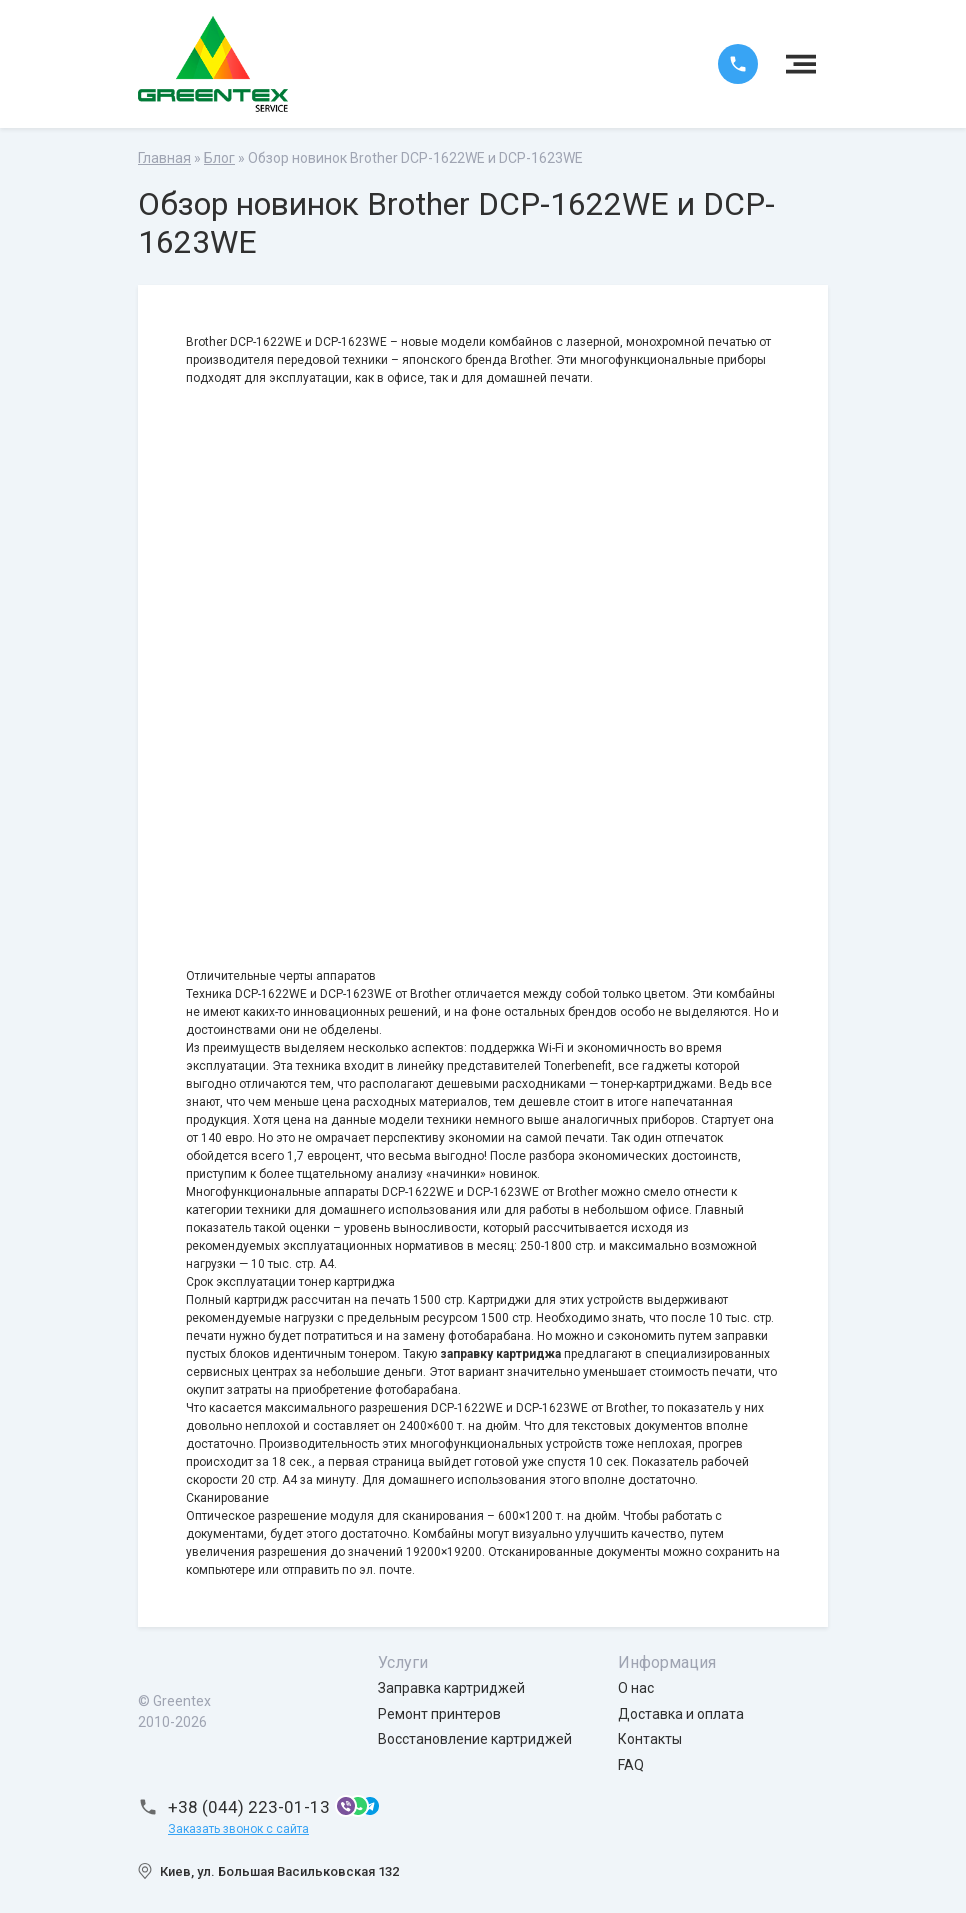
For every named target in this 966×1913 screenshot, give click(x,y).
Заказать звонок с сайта (238, 1829)
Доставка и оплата (681, 1714)
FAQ (631, 1765)
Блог (219, 158)
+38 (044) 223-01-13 (249, 1807)
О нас (636, 1688)
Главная (164, 158)
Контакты (650, 1739)
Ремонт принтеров (439, 1714)
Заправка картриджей (451, 1688)
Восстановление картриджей (475, 1739)
